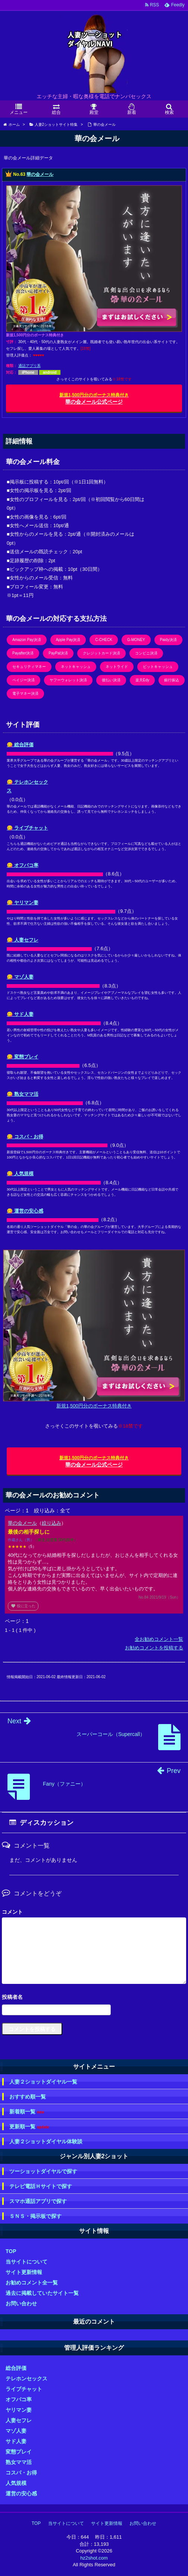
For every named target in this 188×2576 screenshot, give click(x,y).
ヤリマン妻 (19, 2410)
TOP (11, 2251)
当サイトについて (26, 2262)
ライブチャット (24, 2389)
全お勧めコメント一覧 (159, 1639)
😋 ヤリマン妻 (22, 902)
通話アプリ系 (29, 366)
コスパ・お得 (21, 2473)
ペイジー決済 (23, 680)
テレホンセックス (26, 2378)
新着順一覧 (26, 2112)
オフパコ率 (19, 2399)
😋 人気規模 (20, 1173)
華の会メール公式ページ (94, 398)
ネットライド (117, 667)
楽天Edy (142, 680)
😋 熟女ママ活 (22, 1094)
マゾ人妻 (16, 2431)
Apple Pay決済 (68, 640)
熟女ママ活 (19, 2462)
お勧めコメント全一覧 (32, 2283)
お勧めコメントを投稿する (154, 1648)
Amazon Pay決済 (26, 640)
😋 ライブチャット (27, 828)
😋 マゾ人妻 (20, 977)
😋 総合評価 (20, 744)
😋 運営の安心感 (25, 1211)
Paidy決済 (168, 640)
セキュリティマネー (29, 667)
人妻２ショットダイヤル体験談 (45, 2141)
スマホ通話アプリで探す (38, 2201)
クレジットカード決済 (101, 653)
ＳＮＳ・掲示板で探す (35, 2216)
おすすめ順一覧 (27, 2096)
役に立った (23, 1605)
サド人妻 (16, 2441)
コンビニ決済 (146, 653)
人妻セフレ (19, 2420)
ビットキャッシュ (158, 667)
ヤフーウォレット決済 (68, 680)
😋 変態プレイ (22, 1057)
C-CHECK (103, 640)
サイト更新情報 (24, 2272)
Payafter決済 (23, 653)
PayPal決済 (58, 653)
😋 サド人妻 (20, 1014)
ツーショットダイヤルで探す (43, 2171)
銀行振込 (171, 680)
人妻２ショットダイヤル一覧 (43, 2081)
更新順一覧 (29, 2126)
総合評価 (16, 2368)
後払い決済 (111, 680)
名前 (94, 1998)
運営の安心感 (21, 2493)
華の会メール (39, 174)
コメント (12, 1912)
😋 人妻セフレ (22, 940)
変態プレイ (19, 2452)
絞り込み (51, 1523)
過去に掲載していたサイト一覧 (42, 2293)
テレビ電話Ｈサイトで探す (40, 2186)
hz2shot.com (94, 2558)
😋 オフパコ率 (22, 865)
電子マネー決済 (25, 693)
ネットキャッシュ (76, 667)
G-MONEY (136, 640)
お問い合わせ (21, 2303)
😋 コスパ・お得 (25, 1136)
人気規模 (16, 2483)
